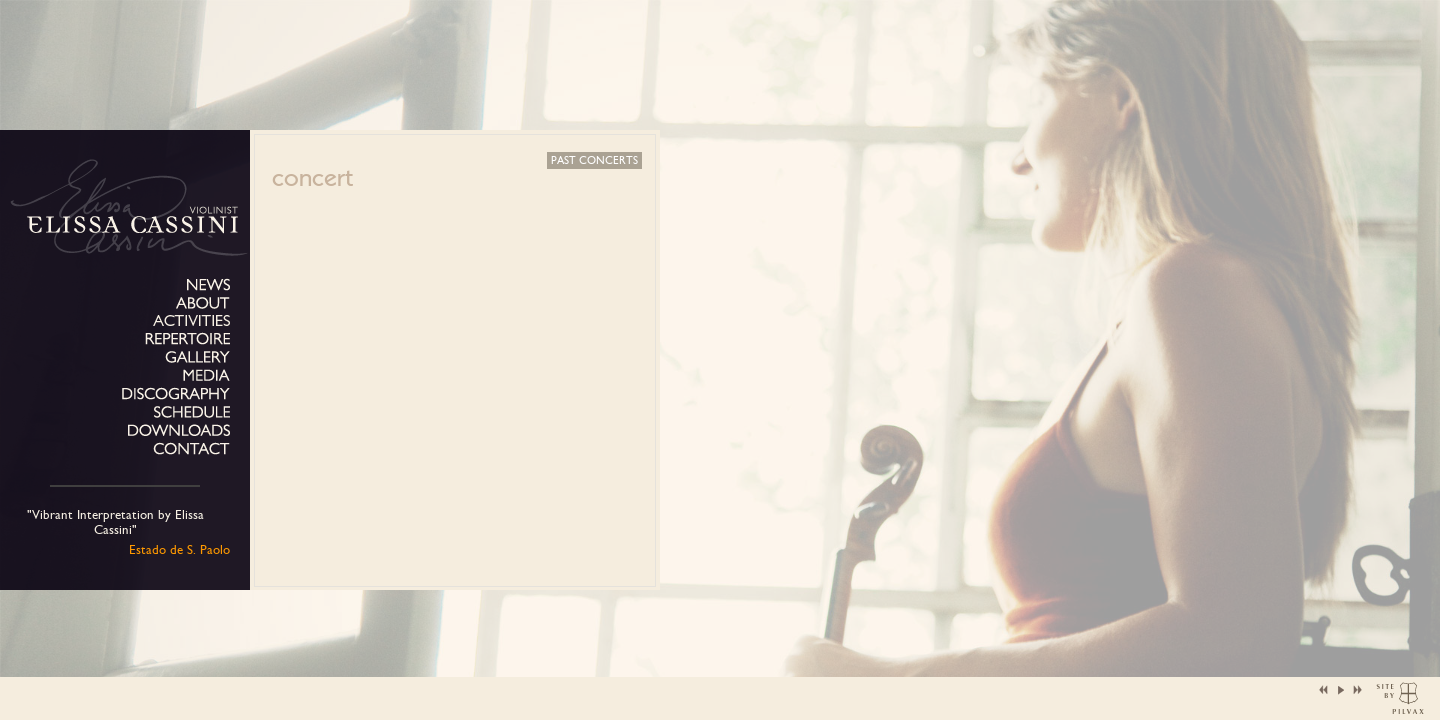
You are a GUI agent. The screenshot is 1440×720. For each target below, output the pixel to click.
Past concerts (594, 160)
